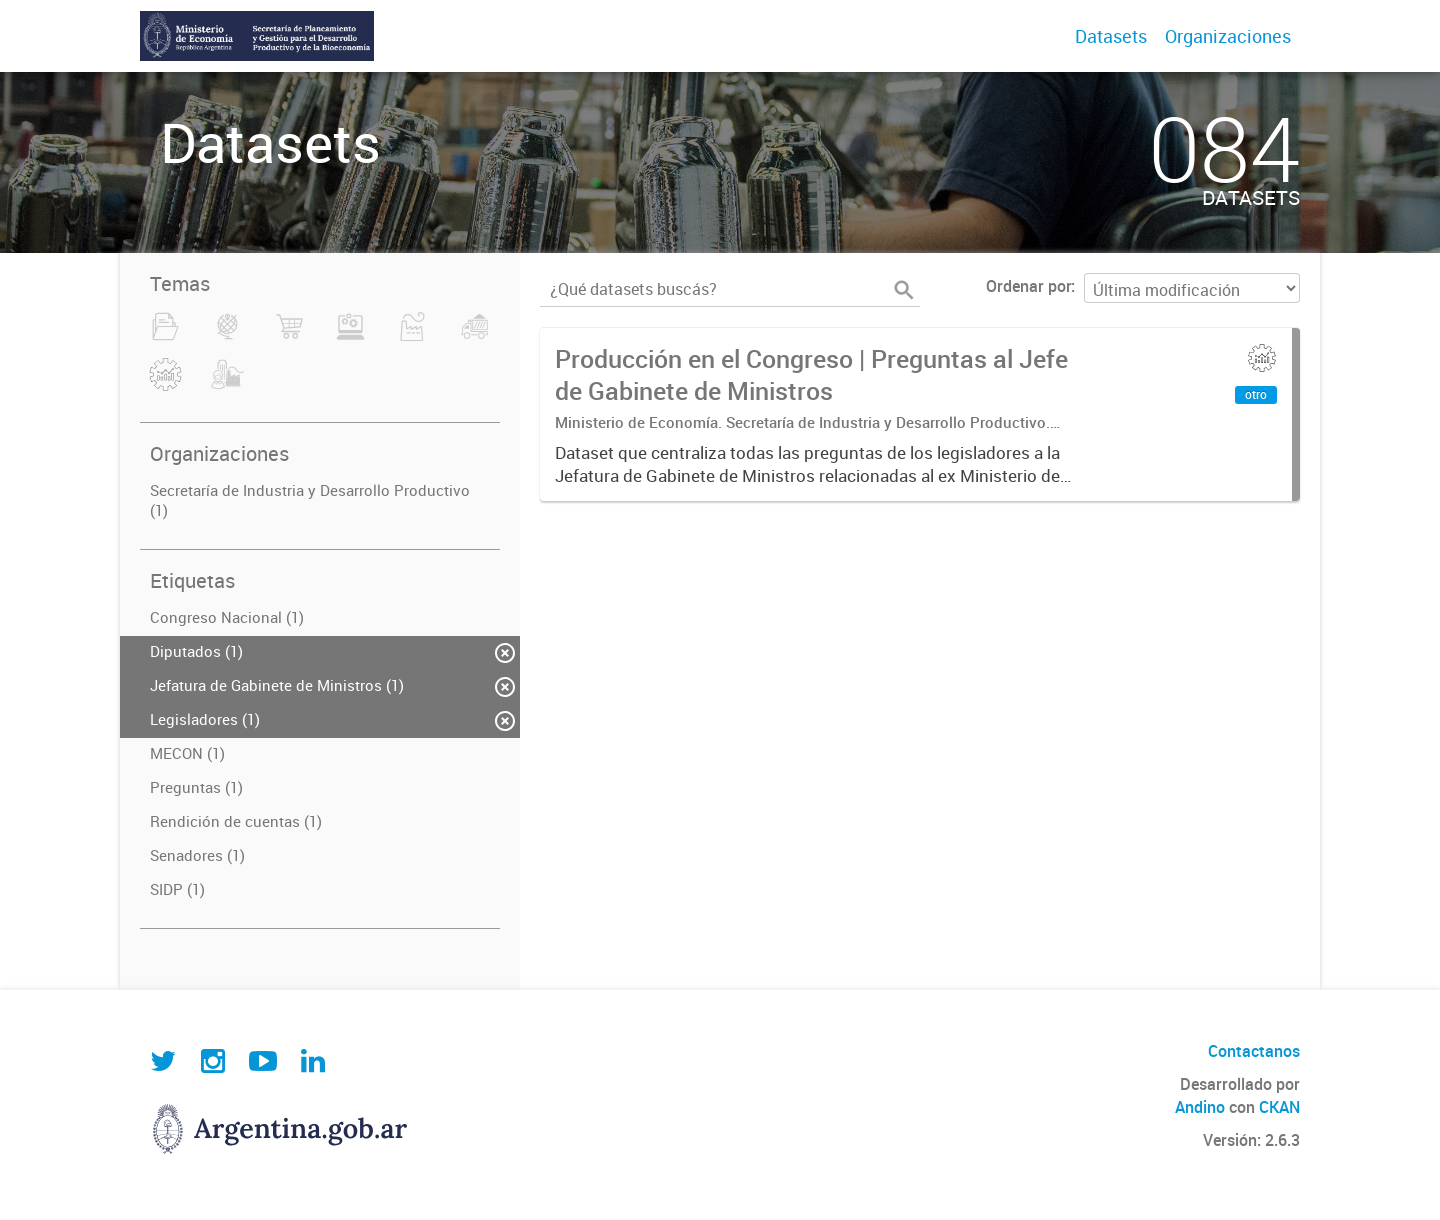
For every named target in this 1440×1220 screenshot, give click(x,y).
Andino (1200, 1107)
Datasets (1111, 36)
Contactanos (1254, 1051)
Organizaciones (1228, 36)
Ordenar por (1028, 286)
